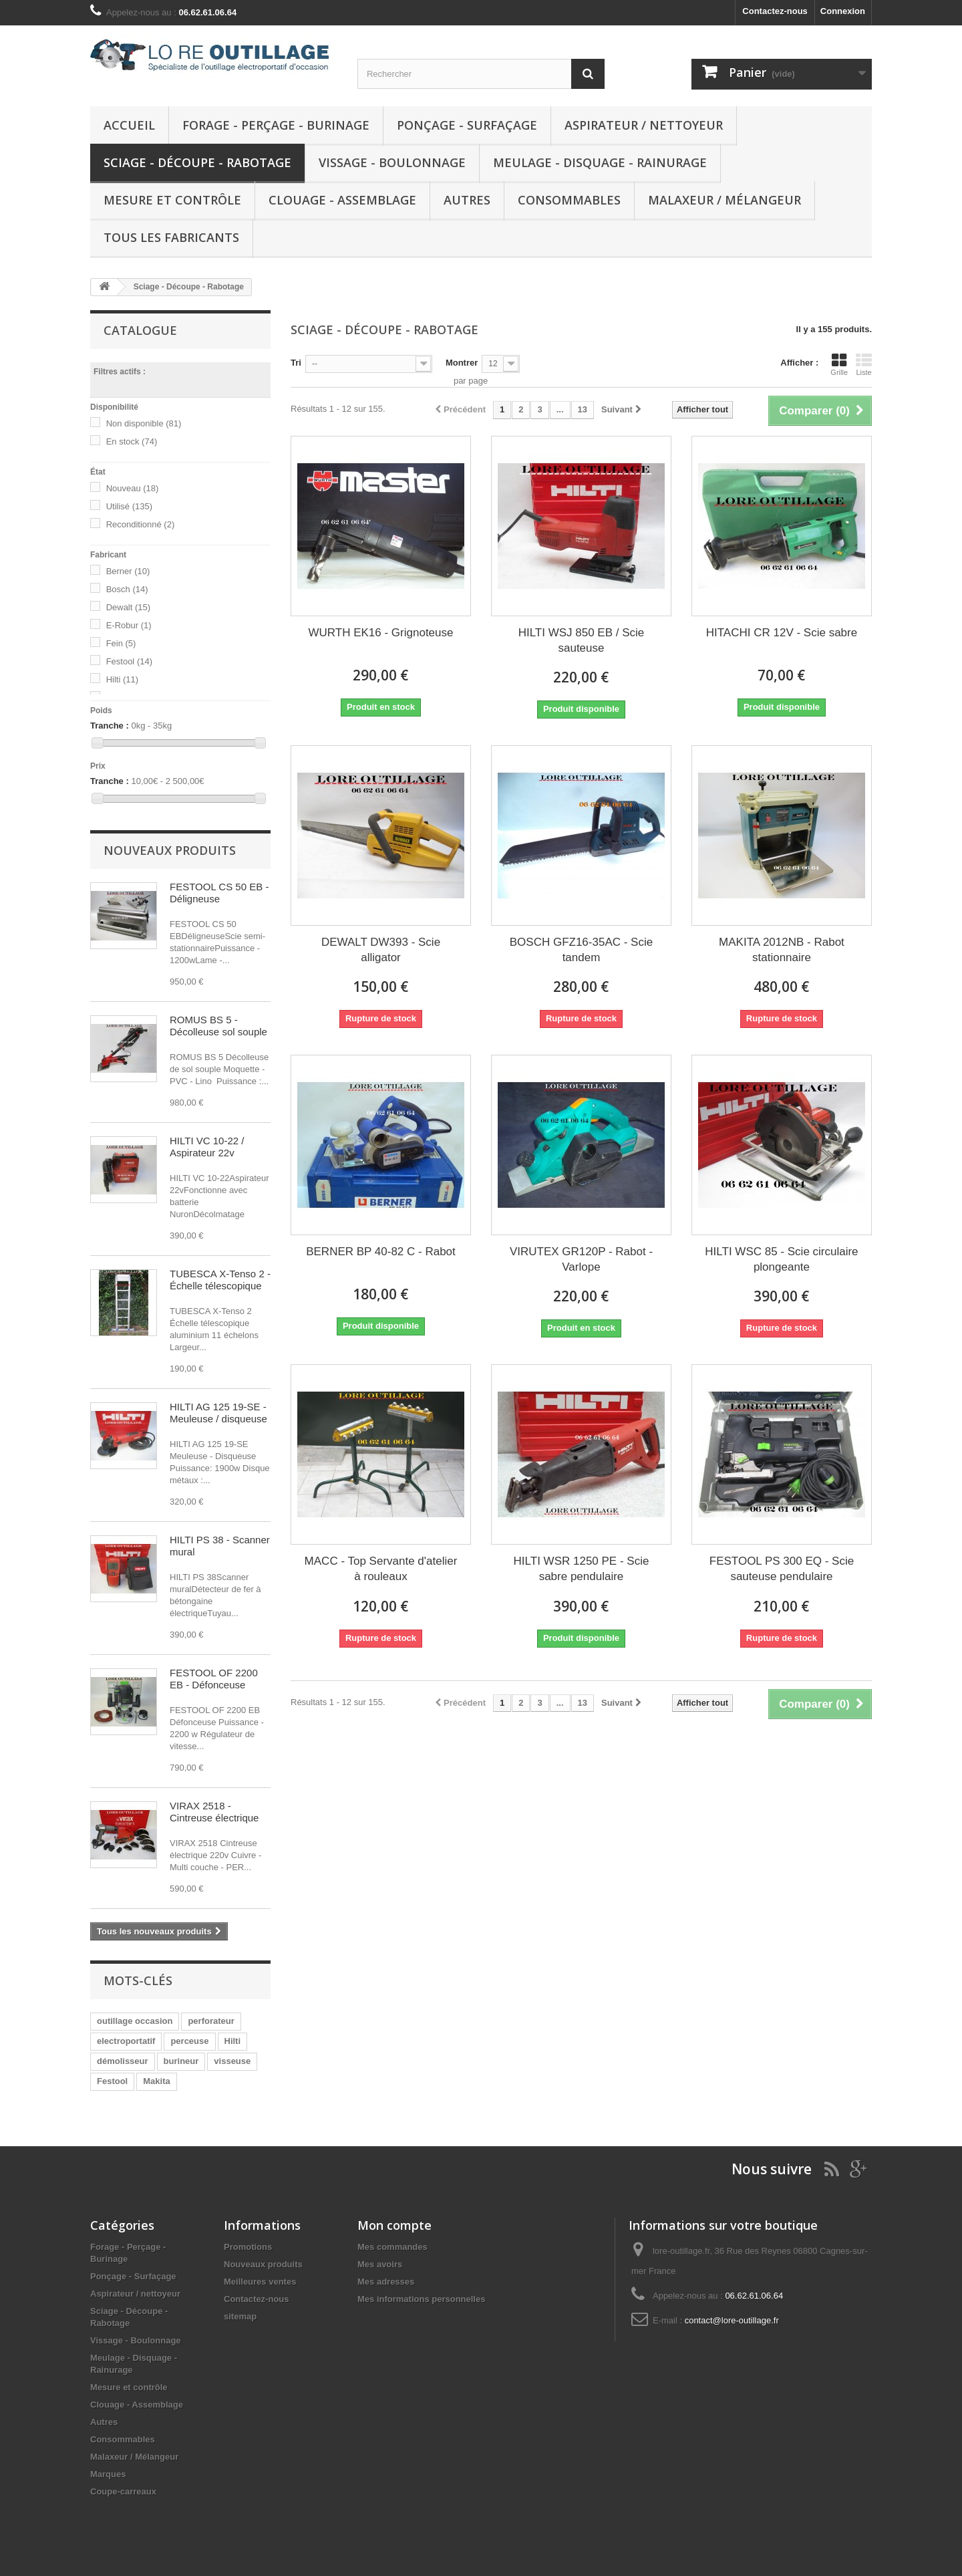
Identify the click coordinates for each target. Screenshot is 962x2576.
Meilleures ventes (260, 2282)
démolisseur (122, 2061)
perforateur (211, 2021)
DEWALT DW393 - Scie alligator (380, 950)
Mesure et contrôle (172, 200)
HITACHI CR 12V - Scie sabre (781, 632)
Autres (467, 200)
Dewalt (128, 607)
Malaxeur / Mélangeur (724, 200)
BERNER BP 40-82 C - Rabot (381, 1251)
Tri (296, 363)
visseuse (232, 2061)
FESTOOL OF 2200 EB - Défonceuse (214, 1678)
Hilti (122, 679)
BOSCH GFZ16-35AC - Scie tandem (581, 950)
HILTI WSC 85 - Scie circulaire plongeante (781, 1259)
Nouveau (132, 488)
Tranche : (109, 726)
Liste (864, 364)
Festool (129, 661)
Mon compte (394, 2225)
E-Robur (129, 625)
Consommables (569, 200)
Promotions (248, 2247)
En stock (132, 441)
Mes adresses (385, 2282)
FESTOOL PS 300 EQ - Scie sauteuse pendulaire (781, 1569)
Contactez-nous (775, 11)
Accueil (129, 125)
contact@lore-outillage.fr (732, 2320)
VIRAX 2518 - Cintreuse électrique (214, 1811)
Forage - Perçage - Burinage (275, 125)
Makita (156, 2081)
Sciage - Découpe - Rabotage (197, 162)
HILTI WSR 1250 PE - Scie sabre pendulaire (581, 1569)
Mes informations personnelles (421, 2299)
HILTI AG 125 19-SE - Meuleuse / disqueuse (218, 1412)
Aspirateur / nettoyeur (644, 125)
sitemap (240, 2316)
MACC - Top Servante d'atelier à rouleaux (381, 1569)
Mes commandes (392, 2247)
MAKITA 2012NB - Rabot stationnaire (781, 950)
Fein (121, 643)
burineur (181, 2061)
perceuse (189, 2041)
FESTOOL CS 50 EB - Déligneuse (219, 892)
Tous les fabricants (171, 237)
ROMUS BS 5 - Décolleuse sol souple (218, 1025)
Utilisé (129, 506)
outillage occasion (134, 2021)
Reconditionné (140, 524)
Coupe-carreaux (123, 2491)
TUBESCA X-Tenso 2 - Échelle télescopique (220, 1279)
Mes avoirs (379, 2264)
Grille (839, 364)
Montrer (462, 363)
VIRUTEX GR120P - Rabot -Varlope (581, 1259)
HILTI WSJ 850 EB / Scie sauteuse (581, 640)
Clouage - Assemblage (342, 200)
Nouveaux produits (170, 850)
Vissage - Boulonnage (392, 162)
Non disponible (144, 423)
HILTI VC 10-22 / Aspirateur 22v (207, 1146)
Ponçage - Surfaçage (467, 125)
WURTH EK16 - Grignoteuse (381, 632)
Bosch (127, 589)
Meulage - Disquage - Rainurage (600, 162)
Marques (108, 2474)
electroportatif (126, 2041)
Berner (128, 571)
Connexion (842, 11)
